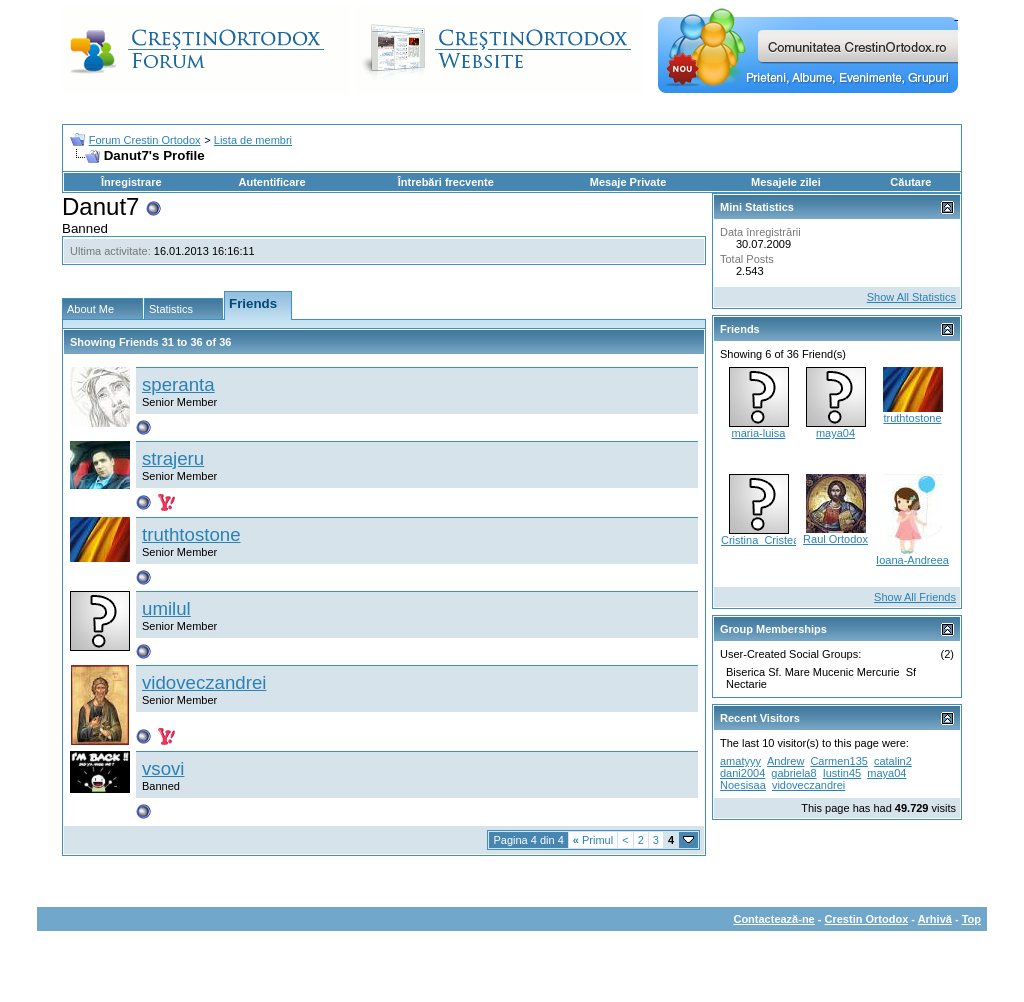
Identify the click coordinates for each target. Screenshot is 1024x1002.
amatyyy (740, 761)
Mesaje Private (628, 182)
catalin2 (893, 761)
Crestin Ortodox (867, 919)
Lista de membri (253, 140)
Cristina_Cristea (760, 540)
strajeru (173, 458)
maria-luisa (759, 433)
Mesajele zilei (786, 182)
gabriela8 (793, 773)
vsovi (163, 768)
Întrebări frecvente (446, 182)
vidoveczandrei (204, 682)
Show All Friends (915, 597)
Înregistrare (131, 182)
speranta (178, 384)
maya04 (835, 433)
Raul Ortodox (835, 539)
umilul (166, 608)
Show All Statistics (911, 297)
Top (971, 919)
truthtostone (191, 534)
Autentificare (271, 182)
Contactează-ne (773, 919)
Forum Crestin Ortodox (145, 140)
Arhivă (935, 919)
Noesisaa (743, 785)
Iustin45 (842, 773)
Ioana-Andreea (912, 560)
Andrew (785, 761)
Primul (593, 840)
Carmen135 (838, 761)
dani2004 (742, 773)
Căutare (910, 182)
